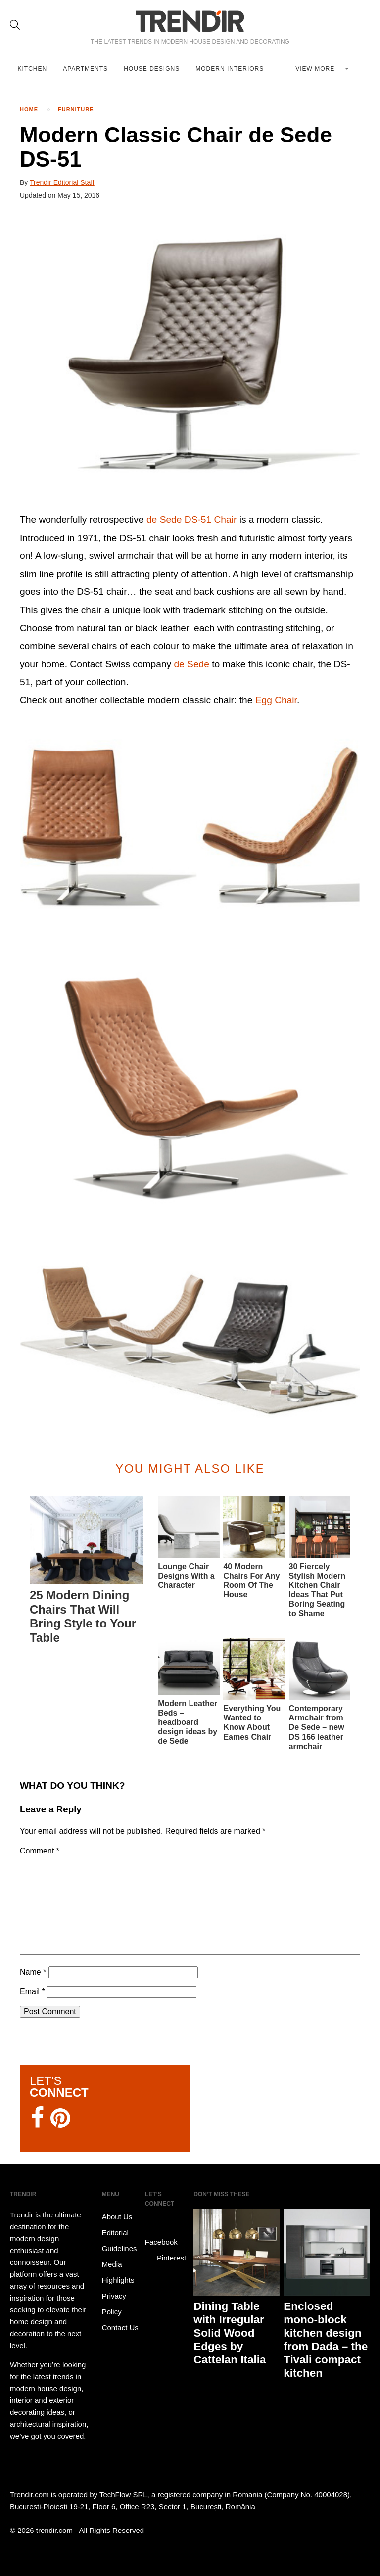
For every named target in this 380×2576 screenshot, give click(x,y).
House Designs (153, 68)
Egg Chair (276, 700)
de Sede (191, 664)
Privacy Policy (114, 2304)
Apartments (86, 68)
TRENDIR (190, 21)
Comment (39, 1851)
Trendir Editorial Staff (62, 182)
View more (316, 68)
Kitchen (33, 68)
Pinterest (165, 2258)
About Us (117, 2217)
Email (32, 1992)
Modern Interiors (231, 68)
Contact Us (120, 2327)
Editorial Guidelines (119, 2240)
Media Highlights (118, 2272)
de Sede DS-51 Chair (191, 519)
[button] (190, 357)
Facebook (161, 2234)
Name (33, 1972)
